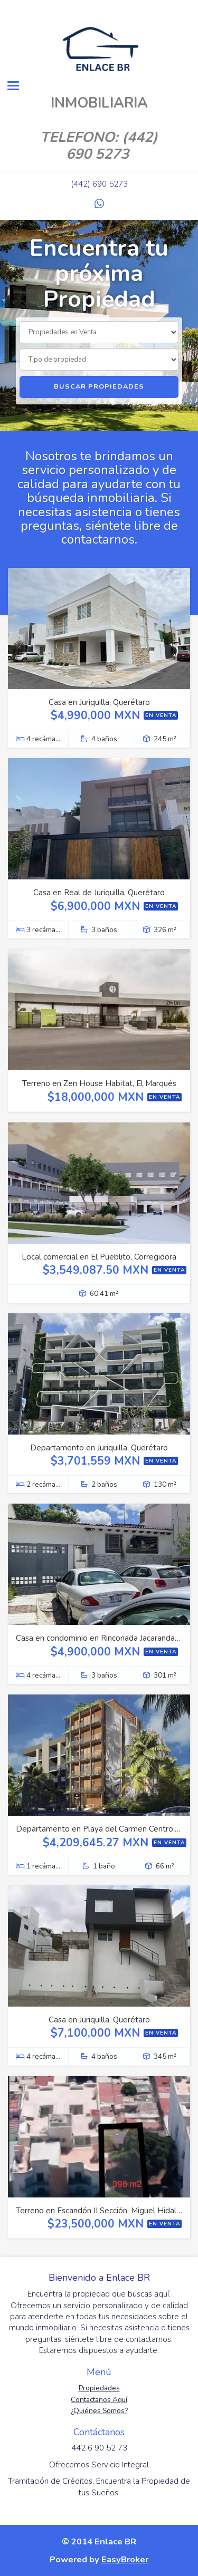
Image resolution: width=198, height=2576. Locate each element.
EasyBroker (124, 2559)
